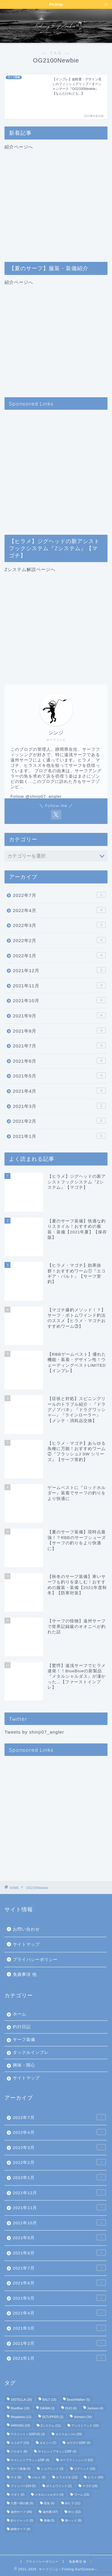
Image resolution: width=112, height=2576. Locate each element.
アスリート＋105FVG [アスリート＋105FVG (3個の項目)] (28, 2434)
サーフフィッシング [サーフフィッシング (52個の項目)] (76, 2460)
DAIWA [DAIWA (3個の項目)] (47, 2408)
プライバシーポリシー (35, 1959)
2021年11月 (59, 985)
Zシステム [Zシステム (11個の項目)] (51, 2425)
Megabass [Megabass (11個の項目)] (21, 2417)
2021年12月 (59, 970)
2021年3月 (59, 1106)
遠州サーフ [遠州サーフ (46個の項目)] (21, 2512)
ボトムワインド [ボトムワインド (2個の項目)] (59, 2486)
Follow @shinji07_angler (36, 796)
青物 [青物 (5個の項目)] (49, 2520)
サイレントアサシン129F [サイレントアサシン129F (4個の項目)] (30, 2460)
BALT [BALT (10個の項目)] (49, 2399)
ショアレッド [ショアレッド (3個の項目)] (52, 2468)
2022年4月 (59, 910)
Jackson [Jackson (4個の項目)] (95, 2408)
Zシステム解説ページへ (56, 621)
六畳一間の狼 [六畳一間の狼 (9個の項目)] (22, 2503)
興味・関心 (24, 2065)
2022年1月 (59, 955)
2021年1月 (59, 1136)
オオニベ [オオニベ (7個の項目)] (48, 2442)
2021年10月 (59, 1000)
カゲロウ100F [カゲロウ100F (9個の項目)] (78, 2442)
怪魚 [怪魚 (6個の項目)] (49, 2503)
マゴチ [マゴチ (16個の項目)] (90, 2486)
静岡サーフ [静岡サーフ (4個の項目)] (20, 2529)
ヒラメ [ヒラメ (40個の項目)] (95, 2477)
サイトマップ (26, 1944)
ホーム (19, 2014)
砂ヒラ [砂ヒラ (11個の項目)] (72, 2503)
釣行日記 (22, 2027)
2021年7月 (59, 1045)
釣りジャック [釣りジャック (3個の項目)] (22, 2520)
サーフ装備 (24, 2039)
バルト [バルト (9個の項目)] (39, 2477)
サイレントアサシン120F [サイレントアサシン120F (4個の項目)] (57, 2451)
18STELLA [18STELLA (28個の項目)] (21, 2399)
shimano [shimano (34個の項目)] (83, 2417)
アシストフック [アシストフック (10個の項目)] (85, 2425)
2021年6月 (59, 1060)
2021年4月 (59, 1091)
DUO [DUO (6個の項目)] (71, 2408)
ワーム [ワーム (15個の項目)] (81, 2494)
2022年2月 (59, 940)
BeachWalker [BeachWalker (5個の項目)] (78, 2399)
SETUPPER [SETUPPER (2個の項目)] (53, 2417)
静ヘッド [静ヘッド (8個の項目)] (73, 2520)
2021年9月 (59, 1015)
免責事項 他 (25, 1974)
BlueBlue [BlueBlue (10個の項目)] (20, 2408)
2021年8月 (59, 1030)
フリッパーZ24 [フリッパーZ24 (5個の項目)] (23, 2486)
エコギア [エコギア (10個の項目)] (20, 2442)
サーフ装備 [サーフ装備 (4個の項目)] (20, 2468)
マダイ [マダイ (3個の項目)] (17, 2494)
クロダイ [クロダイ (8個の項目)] (19, 2451)
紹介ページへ (56, 198)
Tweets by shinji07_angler (34, 1731)
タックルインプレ (31, 2052)
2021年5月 (59, 1075)
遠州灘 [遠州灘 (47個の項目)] (50, 2512)
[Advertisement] (56, 470)
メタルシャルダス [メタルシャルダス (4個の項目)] (49, 2494)
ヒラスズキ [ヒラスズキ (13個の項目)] (66, 2477)
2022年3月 (59, 925)
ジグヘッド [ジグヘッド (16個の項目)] (84, 2468)
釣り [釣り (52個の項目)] (74, 2512)
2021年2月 (59, 1121)
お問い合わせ (26, 1929)
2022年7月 (59, 895)
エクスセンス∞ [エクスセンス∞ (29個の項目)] (69, 2434)
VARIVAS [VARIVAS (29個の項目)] (20, 2425)
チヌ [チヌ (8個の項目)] (16, 2477)
